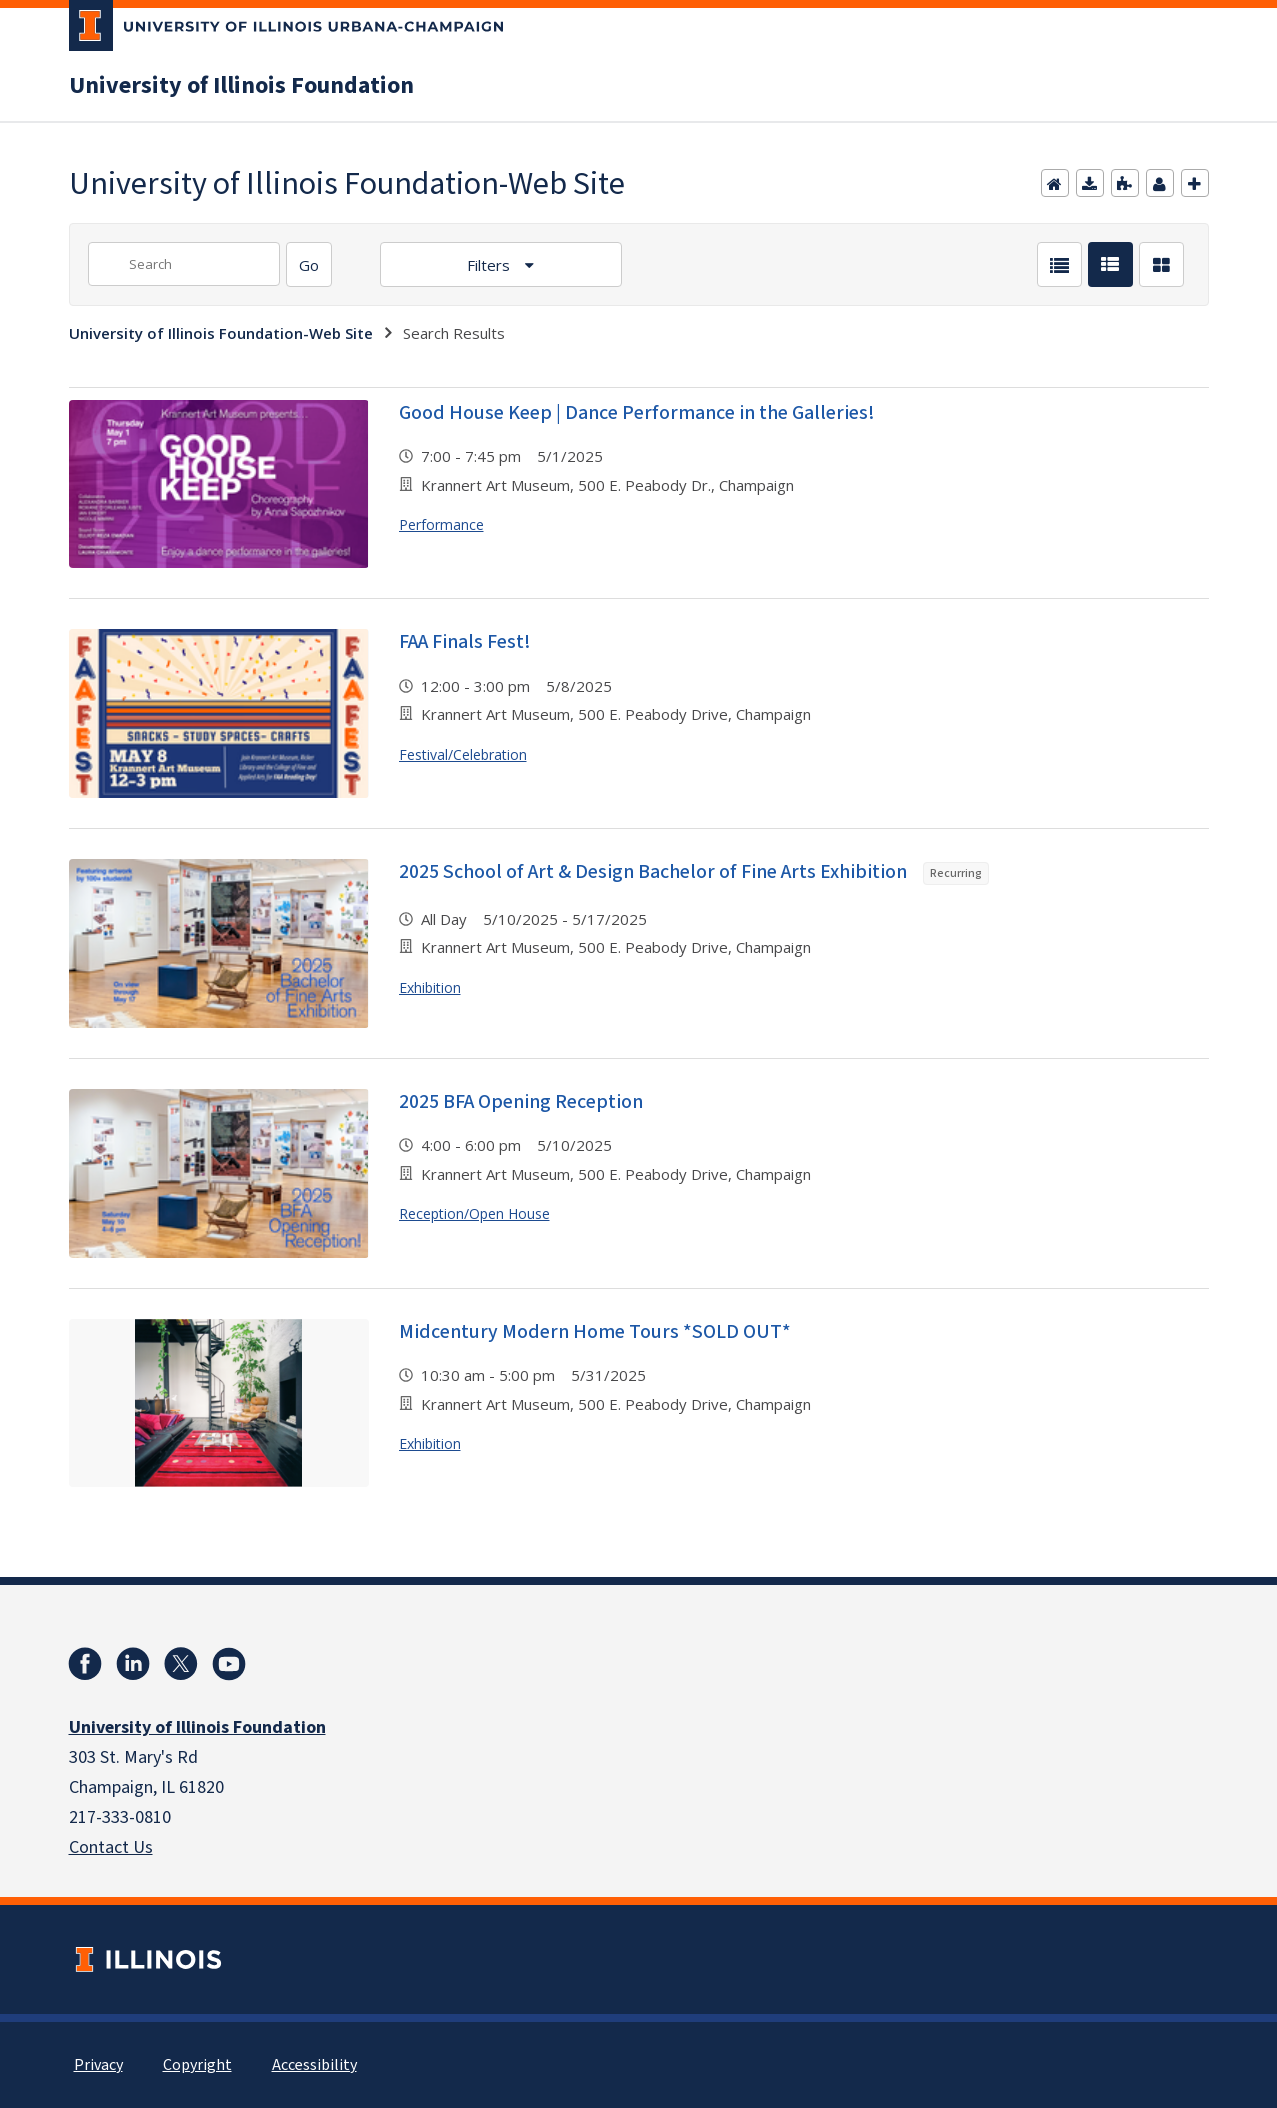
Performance (441, 524)
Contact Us (111, 1847)
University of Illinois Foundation (241, 86)
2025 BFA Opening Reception (521, 1102)
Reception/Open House (474, 1213)
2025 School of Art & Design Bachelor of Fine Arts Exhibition (694, 872)
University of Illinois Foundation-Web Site (221, 333)
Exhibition (430, 987)
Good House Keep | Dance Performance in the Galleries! (637, 413)
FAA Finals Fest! (465, 642)
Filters (490, 265)
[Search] (309, 264)
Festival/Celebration (463, 754)
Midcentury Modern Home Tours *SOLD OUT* (595, 1332)
